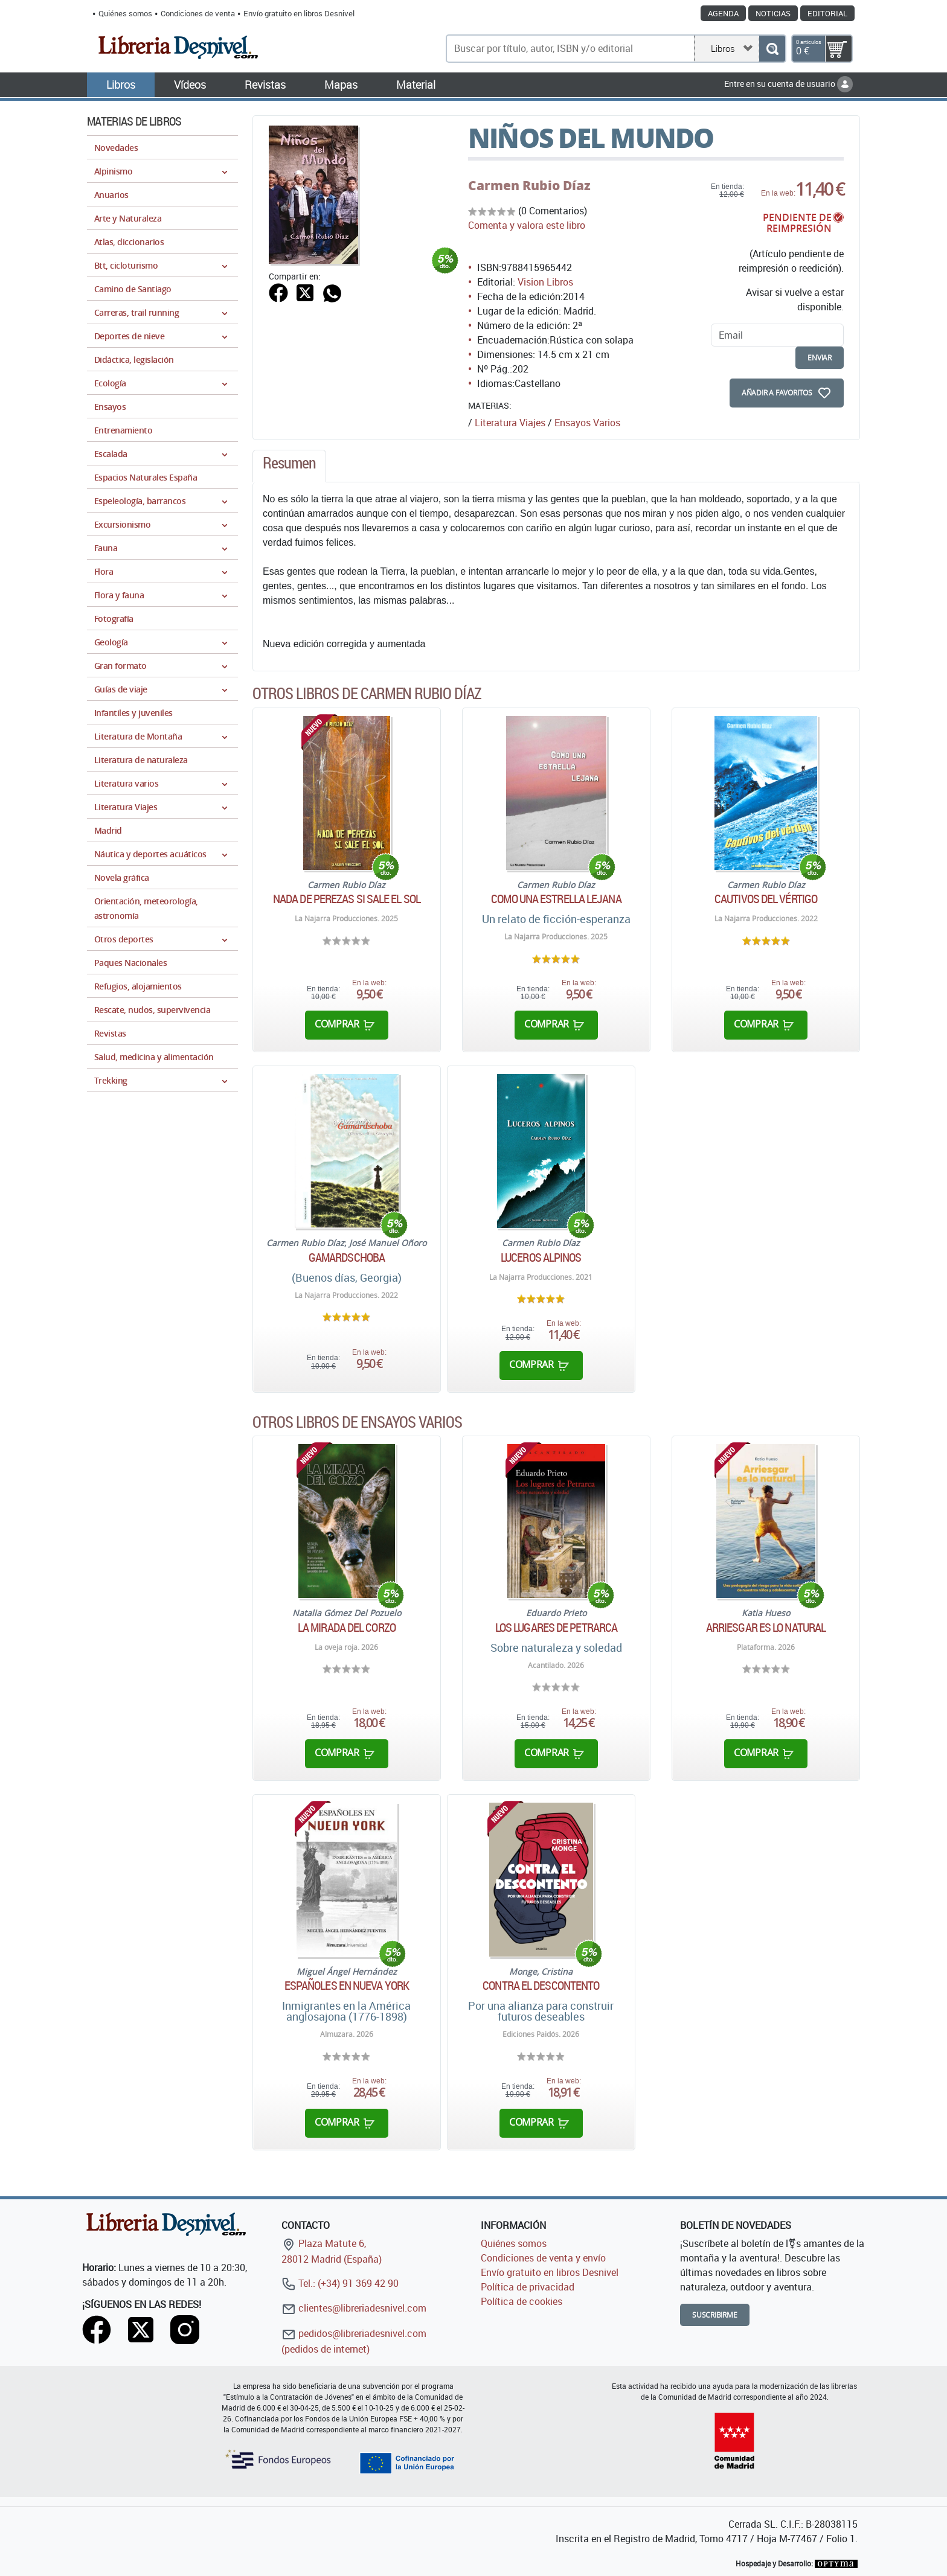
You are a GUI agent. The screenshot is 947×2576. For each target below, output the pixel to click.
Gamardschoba (347, 1257)
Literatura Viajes (510, 422)
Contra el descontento (541, 1986)
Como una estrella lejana (556, 899)
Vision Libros (545, 282)
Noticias (773, 13)
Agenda (723, 13)
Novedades (116, 147)
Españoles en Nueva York (346, 1986)
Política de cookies (521, 2301)
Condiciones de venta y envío (543, 2257)
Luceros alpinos (541, 1257)
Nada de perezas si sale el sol (346, 899)
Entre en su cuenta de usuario (788, 83)
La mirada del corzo (347, 1628)
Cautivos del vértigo (765, 899)
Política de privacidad (527, 2286)
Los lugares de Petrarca (556, 1628)
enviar (819, 358)
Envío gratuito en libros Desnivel (299, 13)
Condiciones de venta (198, 13)
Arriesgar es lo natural (766, 1628)
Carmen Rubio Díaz (529, 185)
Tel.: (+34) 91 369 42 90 (340, 2283)
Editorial (827, 13)
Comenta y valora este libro (526, 225)
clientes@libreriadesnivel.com (353, 2308)
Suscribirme (714, 2315)
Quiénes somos (125, 13)
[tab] (289, 466)
